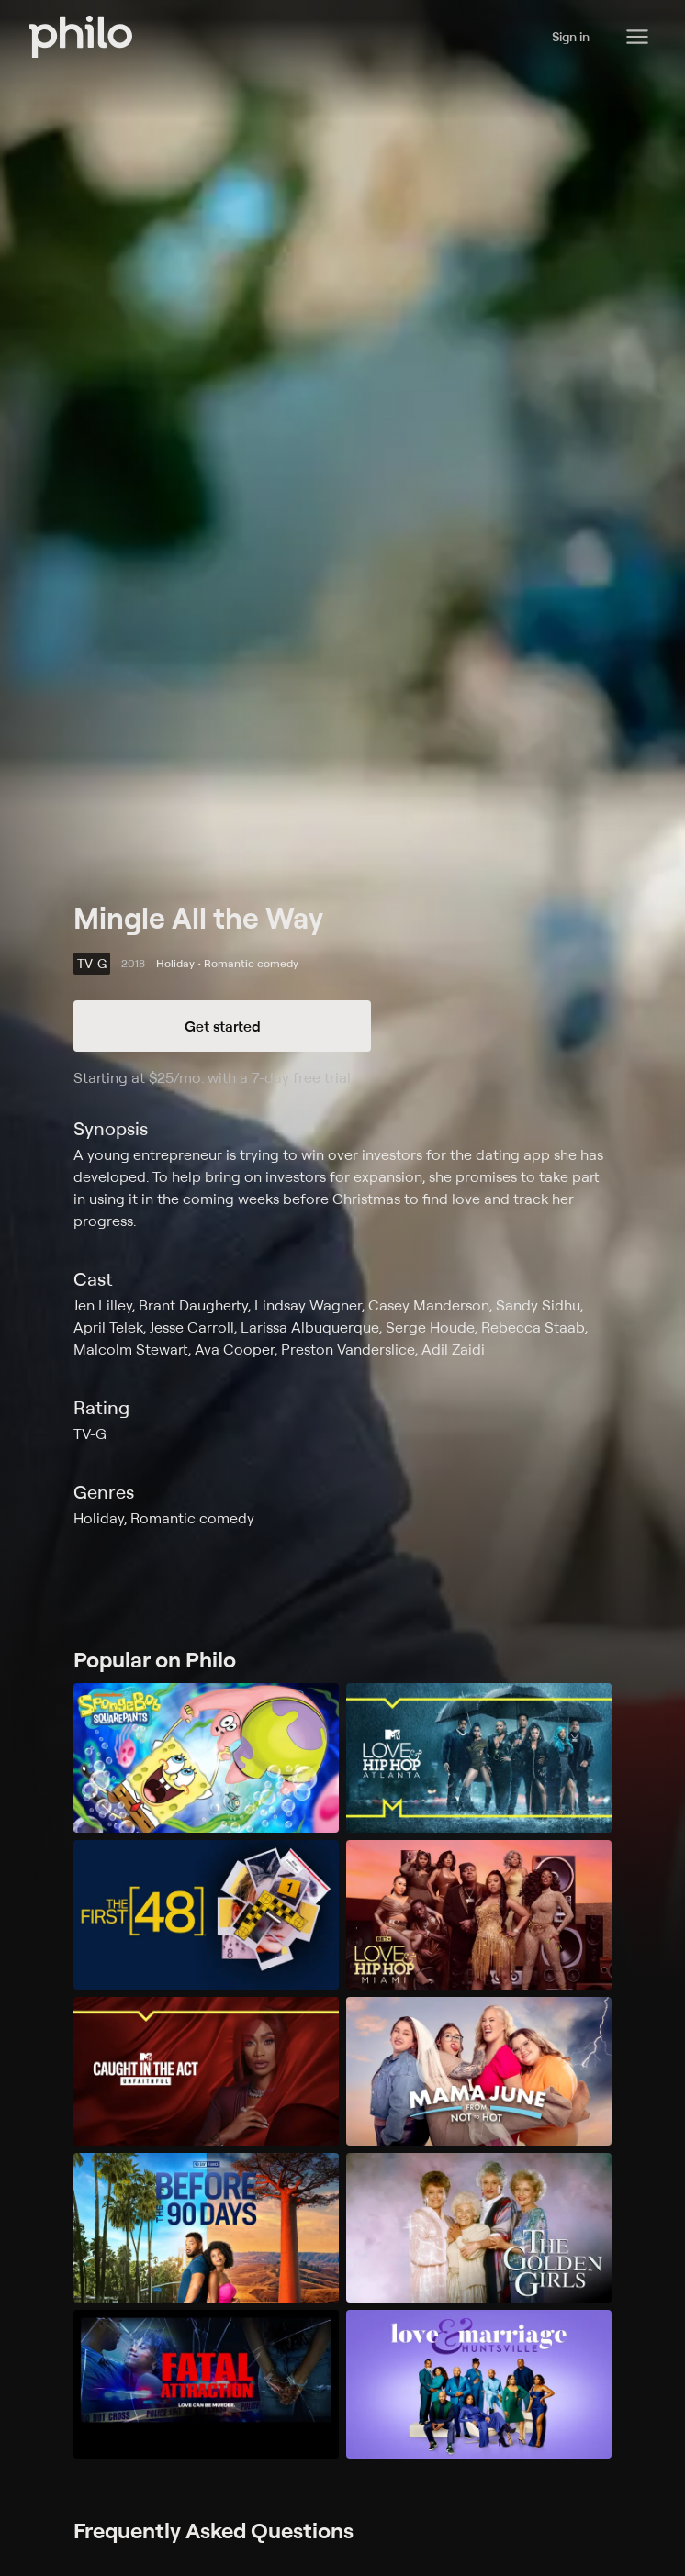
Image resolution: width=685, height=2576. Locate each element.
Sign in (571, 36)
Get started (223, 1026)
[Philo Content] (637, 36)
